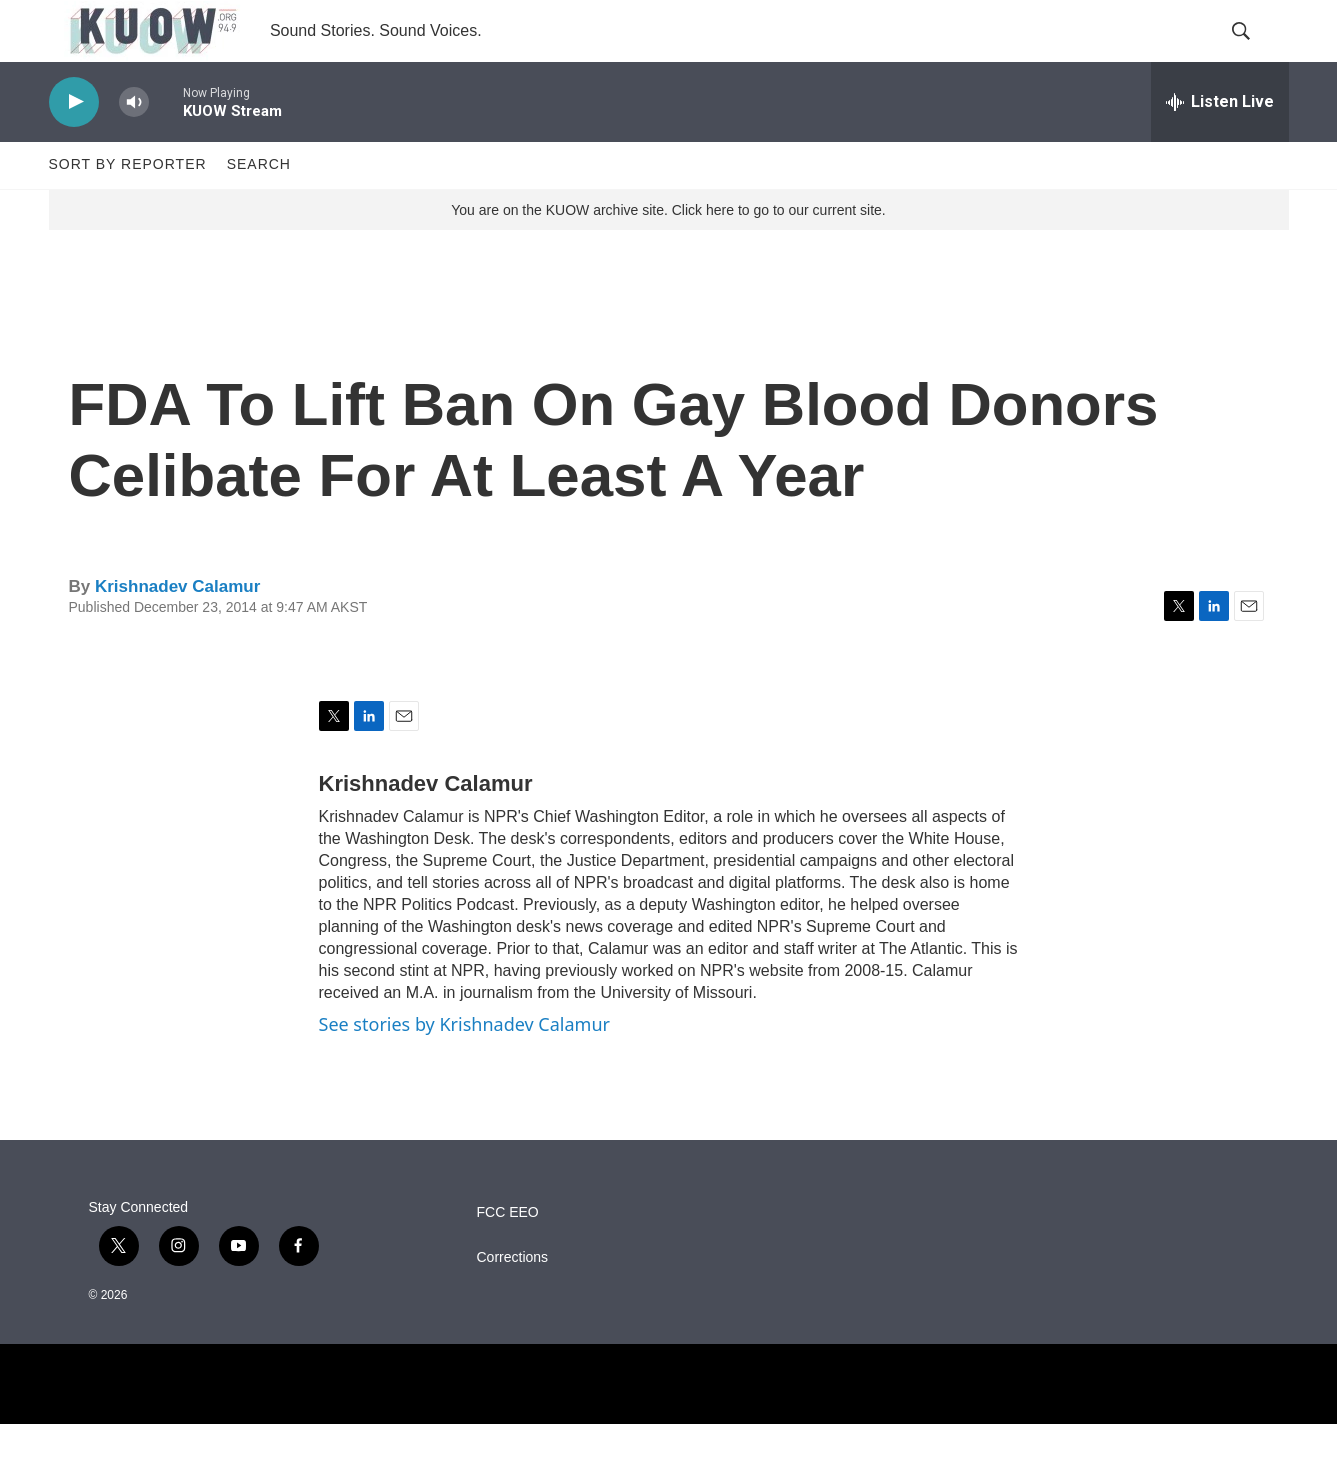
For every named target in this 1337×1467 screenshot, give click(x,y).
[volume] (134, 145)
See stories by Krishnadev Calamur (464, 1068)
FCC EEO (508, 1255)
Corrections (513, 1300)
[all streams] (1220, 145)
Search (259, 208)
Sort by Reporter (128, 208)
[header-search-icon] (1257, 53)
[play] (74, 145)
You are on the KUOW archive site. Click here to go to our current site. (668, 253)
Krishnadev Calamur (177, 629)
